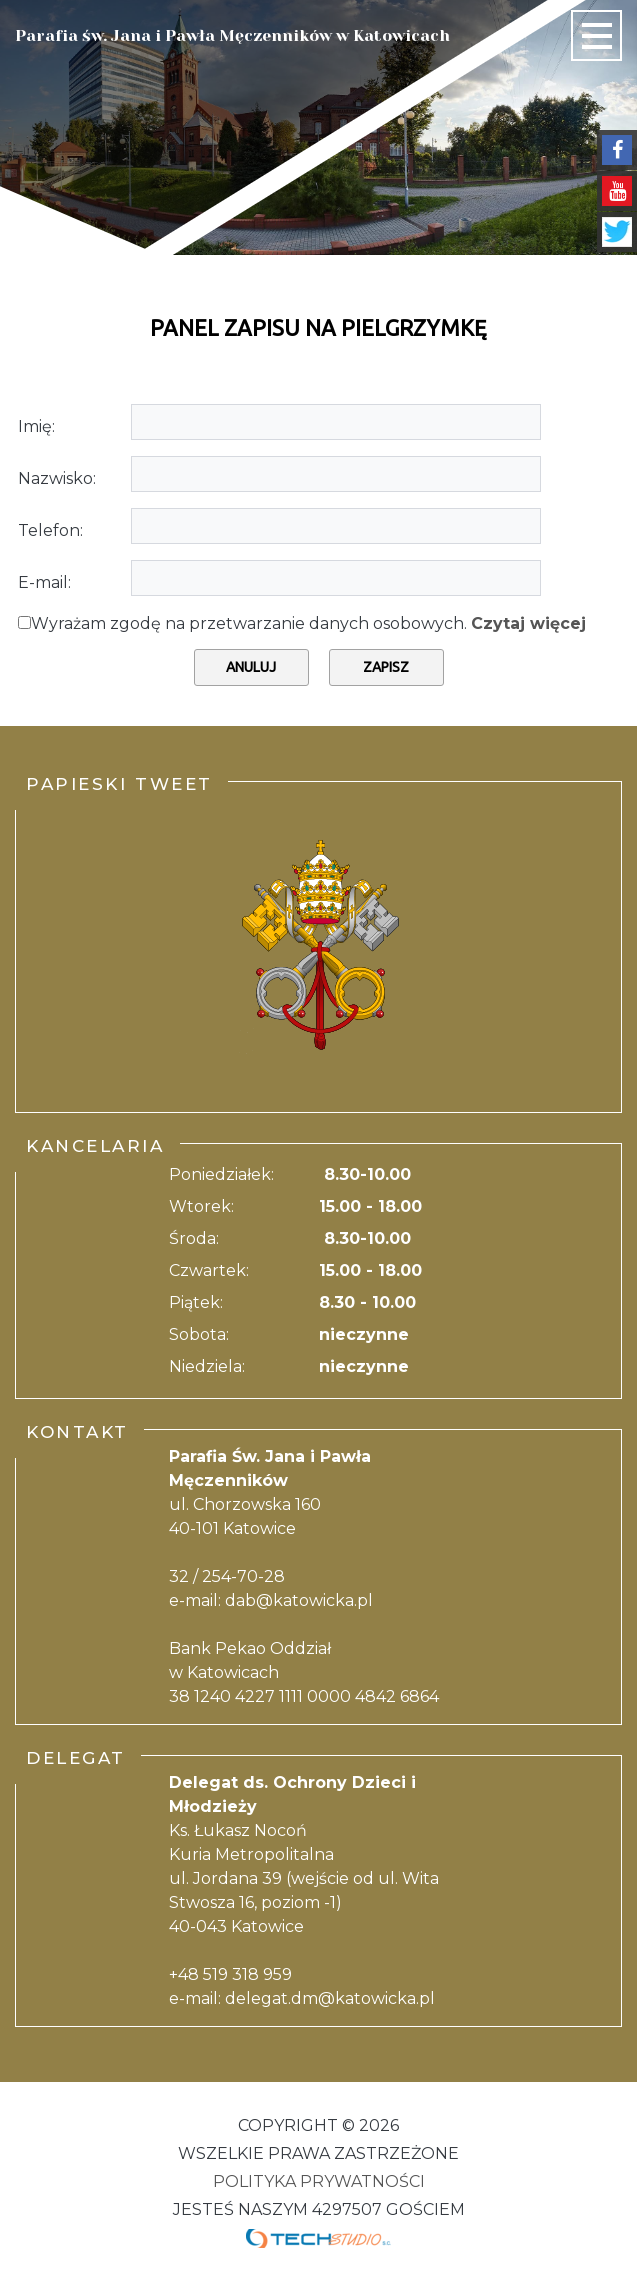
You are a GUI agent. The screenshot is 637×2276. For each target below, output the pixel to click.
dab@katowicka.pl (299, 1600)
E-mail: (44, 582)
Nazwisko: (57, 478)
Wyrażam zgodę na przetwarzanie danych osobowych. (308, 623)
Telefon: (50, 530)
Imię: (36, 426)
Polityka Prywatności (319, 2181)
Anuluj (251, 667)
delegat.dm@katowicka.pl (330, 1998)
